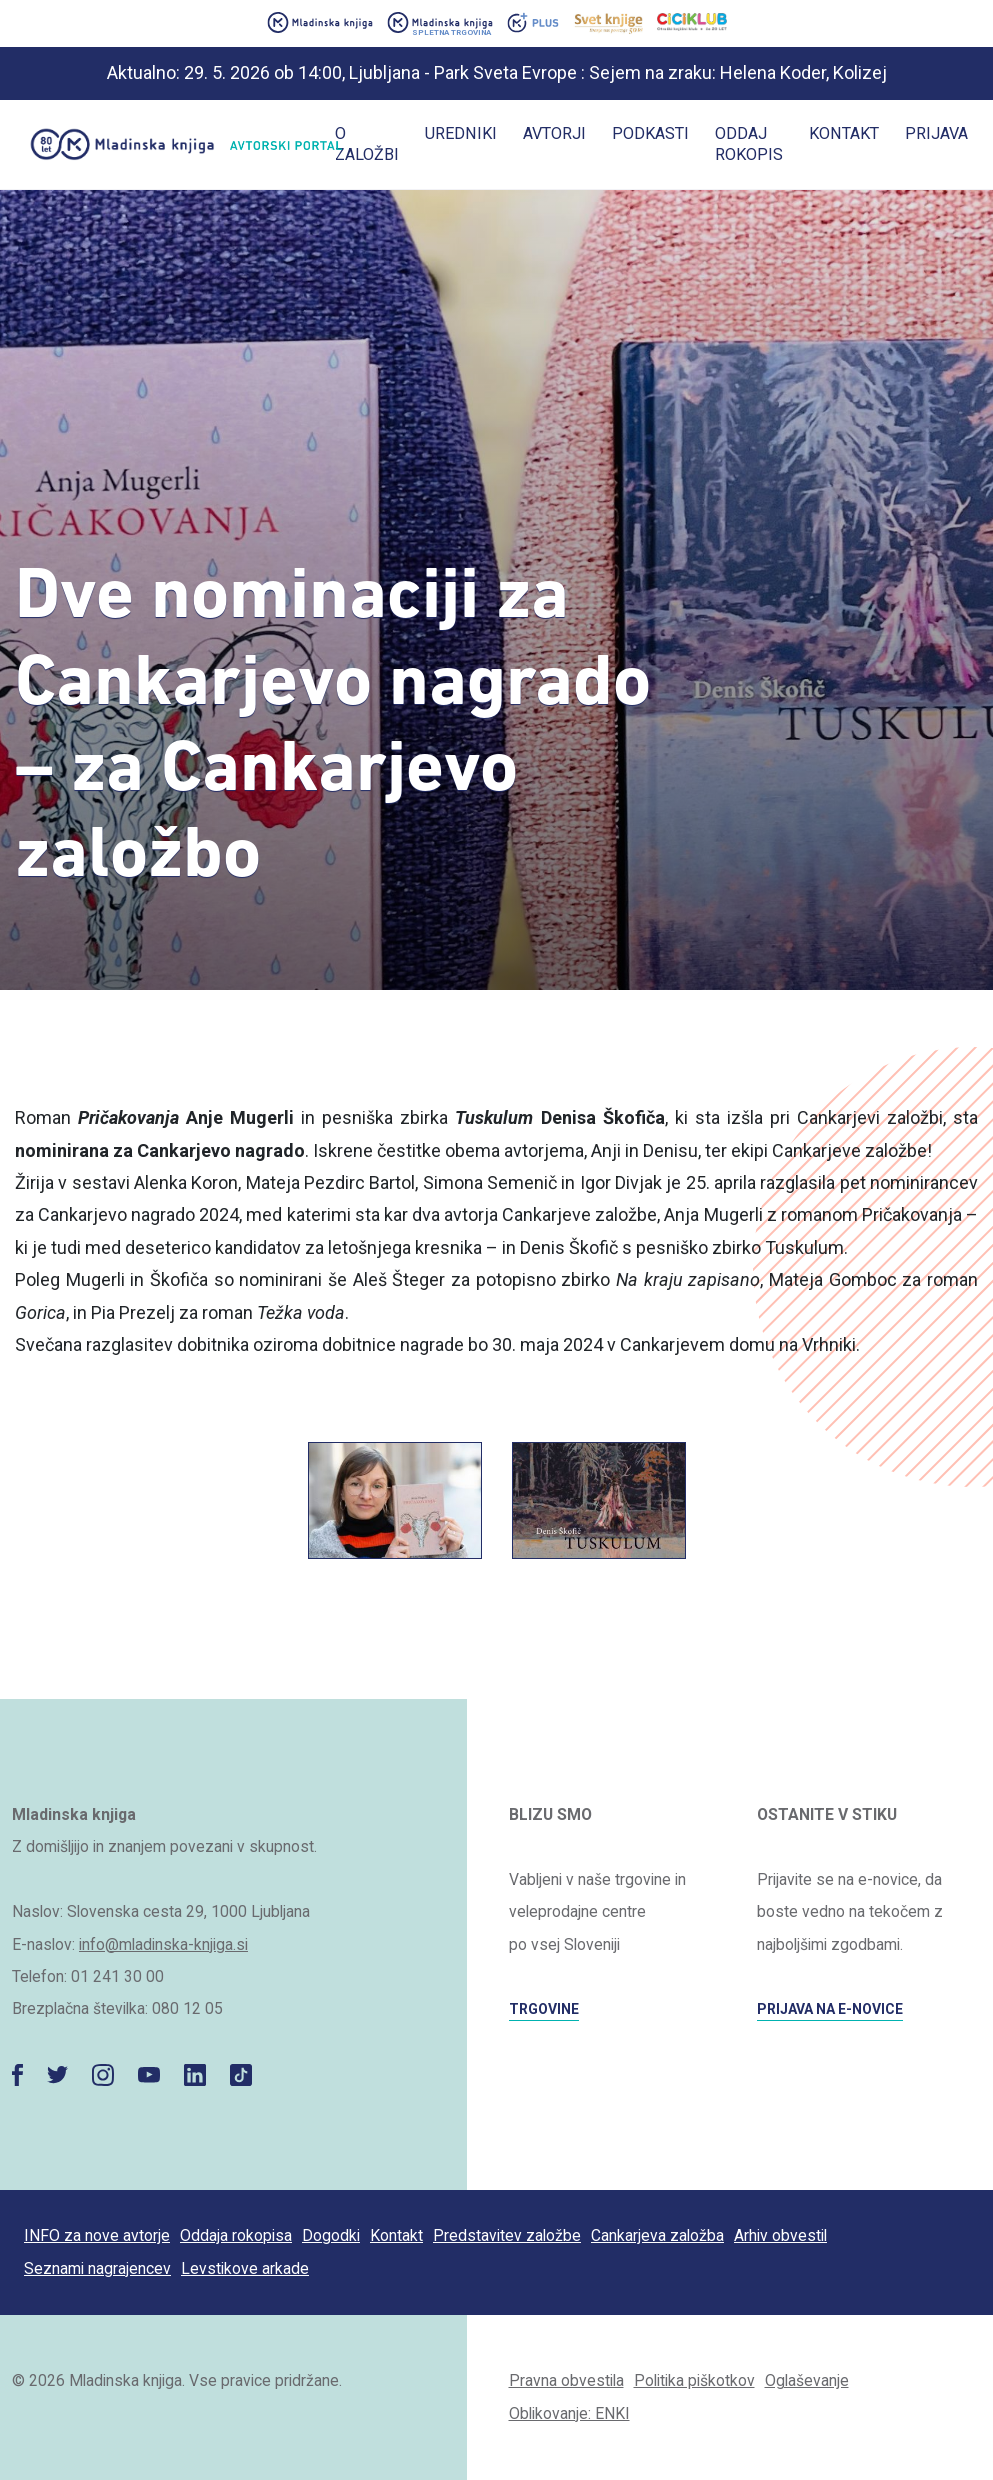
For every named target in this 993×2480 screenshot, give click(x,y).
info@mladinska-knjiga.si (163, 1944)
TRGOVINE (544, 2009)
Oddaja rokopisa (236, 2235)
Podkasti (650, 133)
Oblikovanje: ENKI (569, 2413)
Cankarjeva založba (657, 2235)
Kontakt (844, 133)
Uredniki (461, 133)
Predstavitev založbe (507, 2235)
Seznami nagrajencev (97, 2268)
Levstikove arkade (245, 2268)
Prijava (936, 133)
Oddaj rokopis (749, 144)
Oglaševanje (807, 2380)
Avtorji (554, 133)
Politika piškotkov (694, 2380)
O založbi (367, 144)
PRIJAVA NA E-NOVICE (830, 2009)
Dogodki (331, 2235)
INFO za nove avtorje (97, 2235)
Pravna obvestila (566, 2380)
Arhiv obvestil (780, 2235)
